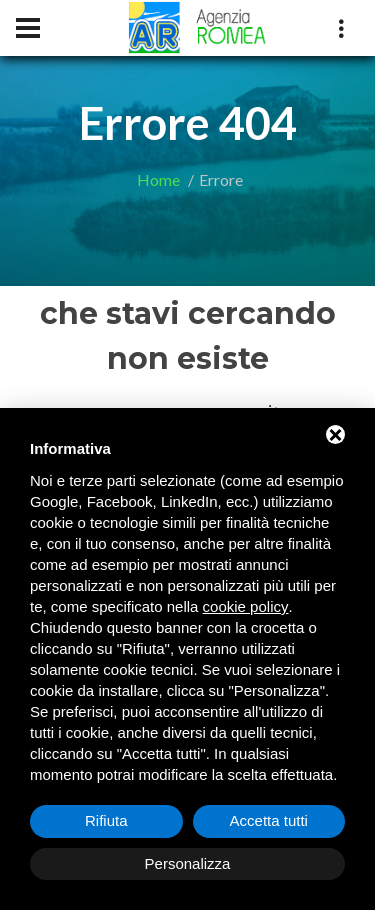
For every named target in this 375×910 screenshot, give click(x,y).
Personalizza (188, 863)
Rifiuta (106, 820)
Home (158, 179)
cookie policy (246, 606)
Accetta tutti (269, 820)
